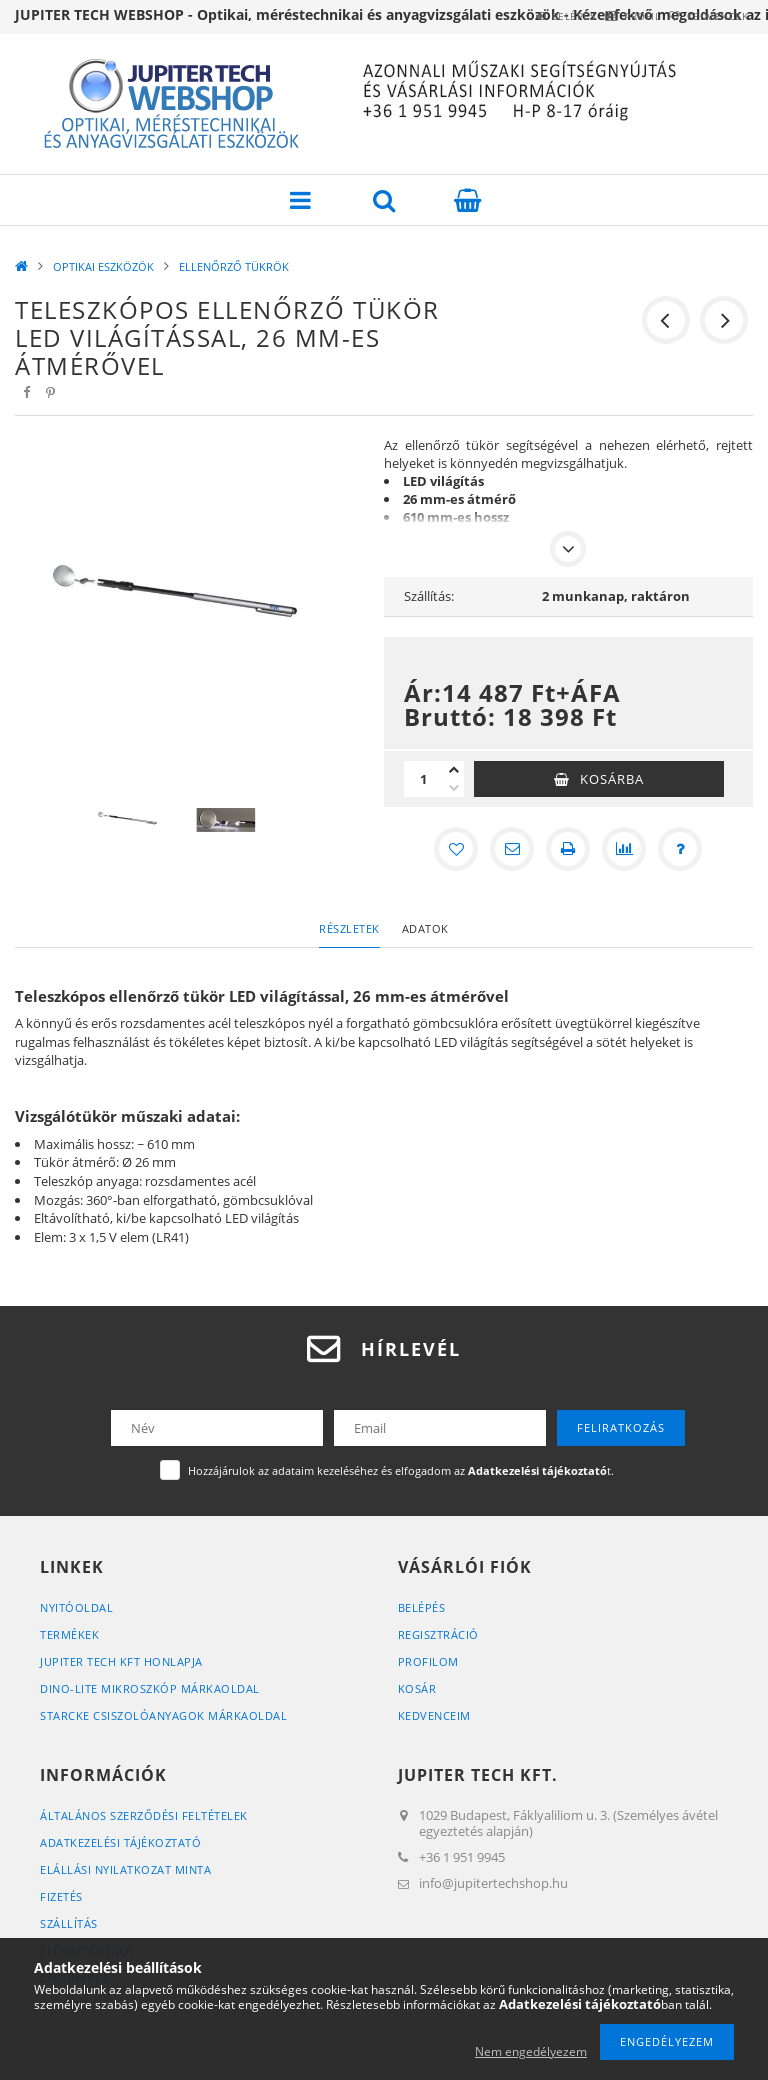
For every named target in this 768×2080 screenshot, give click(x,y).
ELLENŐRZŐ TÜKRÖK (234, 266)
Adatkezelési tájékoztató (120, 1842)
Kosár (417, 1688)
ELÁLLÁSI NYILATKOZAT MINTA (125, 1869)
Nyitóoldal (76, 1607)
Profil (611, 16)
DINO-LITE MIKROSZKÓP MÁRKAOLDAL (150, 1688)
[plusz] (454, 770)
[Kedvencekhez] (456, 849)
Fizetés (61, 1896)
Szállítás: (429, 596)
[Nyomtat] (568, 849)
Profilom (428, 1661)
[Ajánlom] (512, 849)
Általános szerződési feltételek (144, 1815)
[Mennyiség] (424, 779)
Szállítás (69, 1923)
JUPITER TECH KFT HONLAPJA (121, 1661)
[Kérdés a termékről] (680, 849)
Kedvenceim (434, 1715)
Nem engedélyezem (531, 2051)
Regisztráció (438, 1634)
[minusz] (454, 788)
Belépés (522, 16)
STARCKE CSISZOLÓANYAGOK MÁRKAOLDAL (163, 1715)
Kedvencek (708, 16)
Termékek (69, 1634)
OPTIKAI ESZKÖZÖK (103, 266)
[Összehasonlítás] (624, 849)
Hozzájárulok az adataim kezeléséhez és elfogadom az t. (401, 1470)
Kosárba (612, 779)
